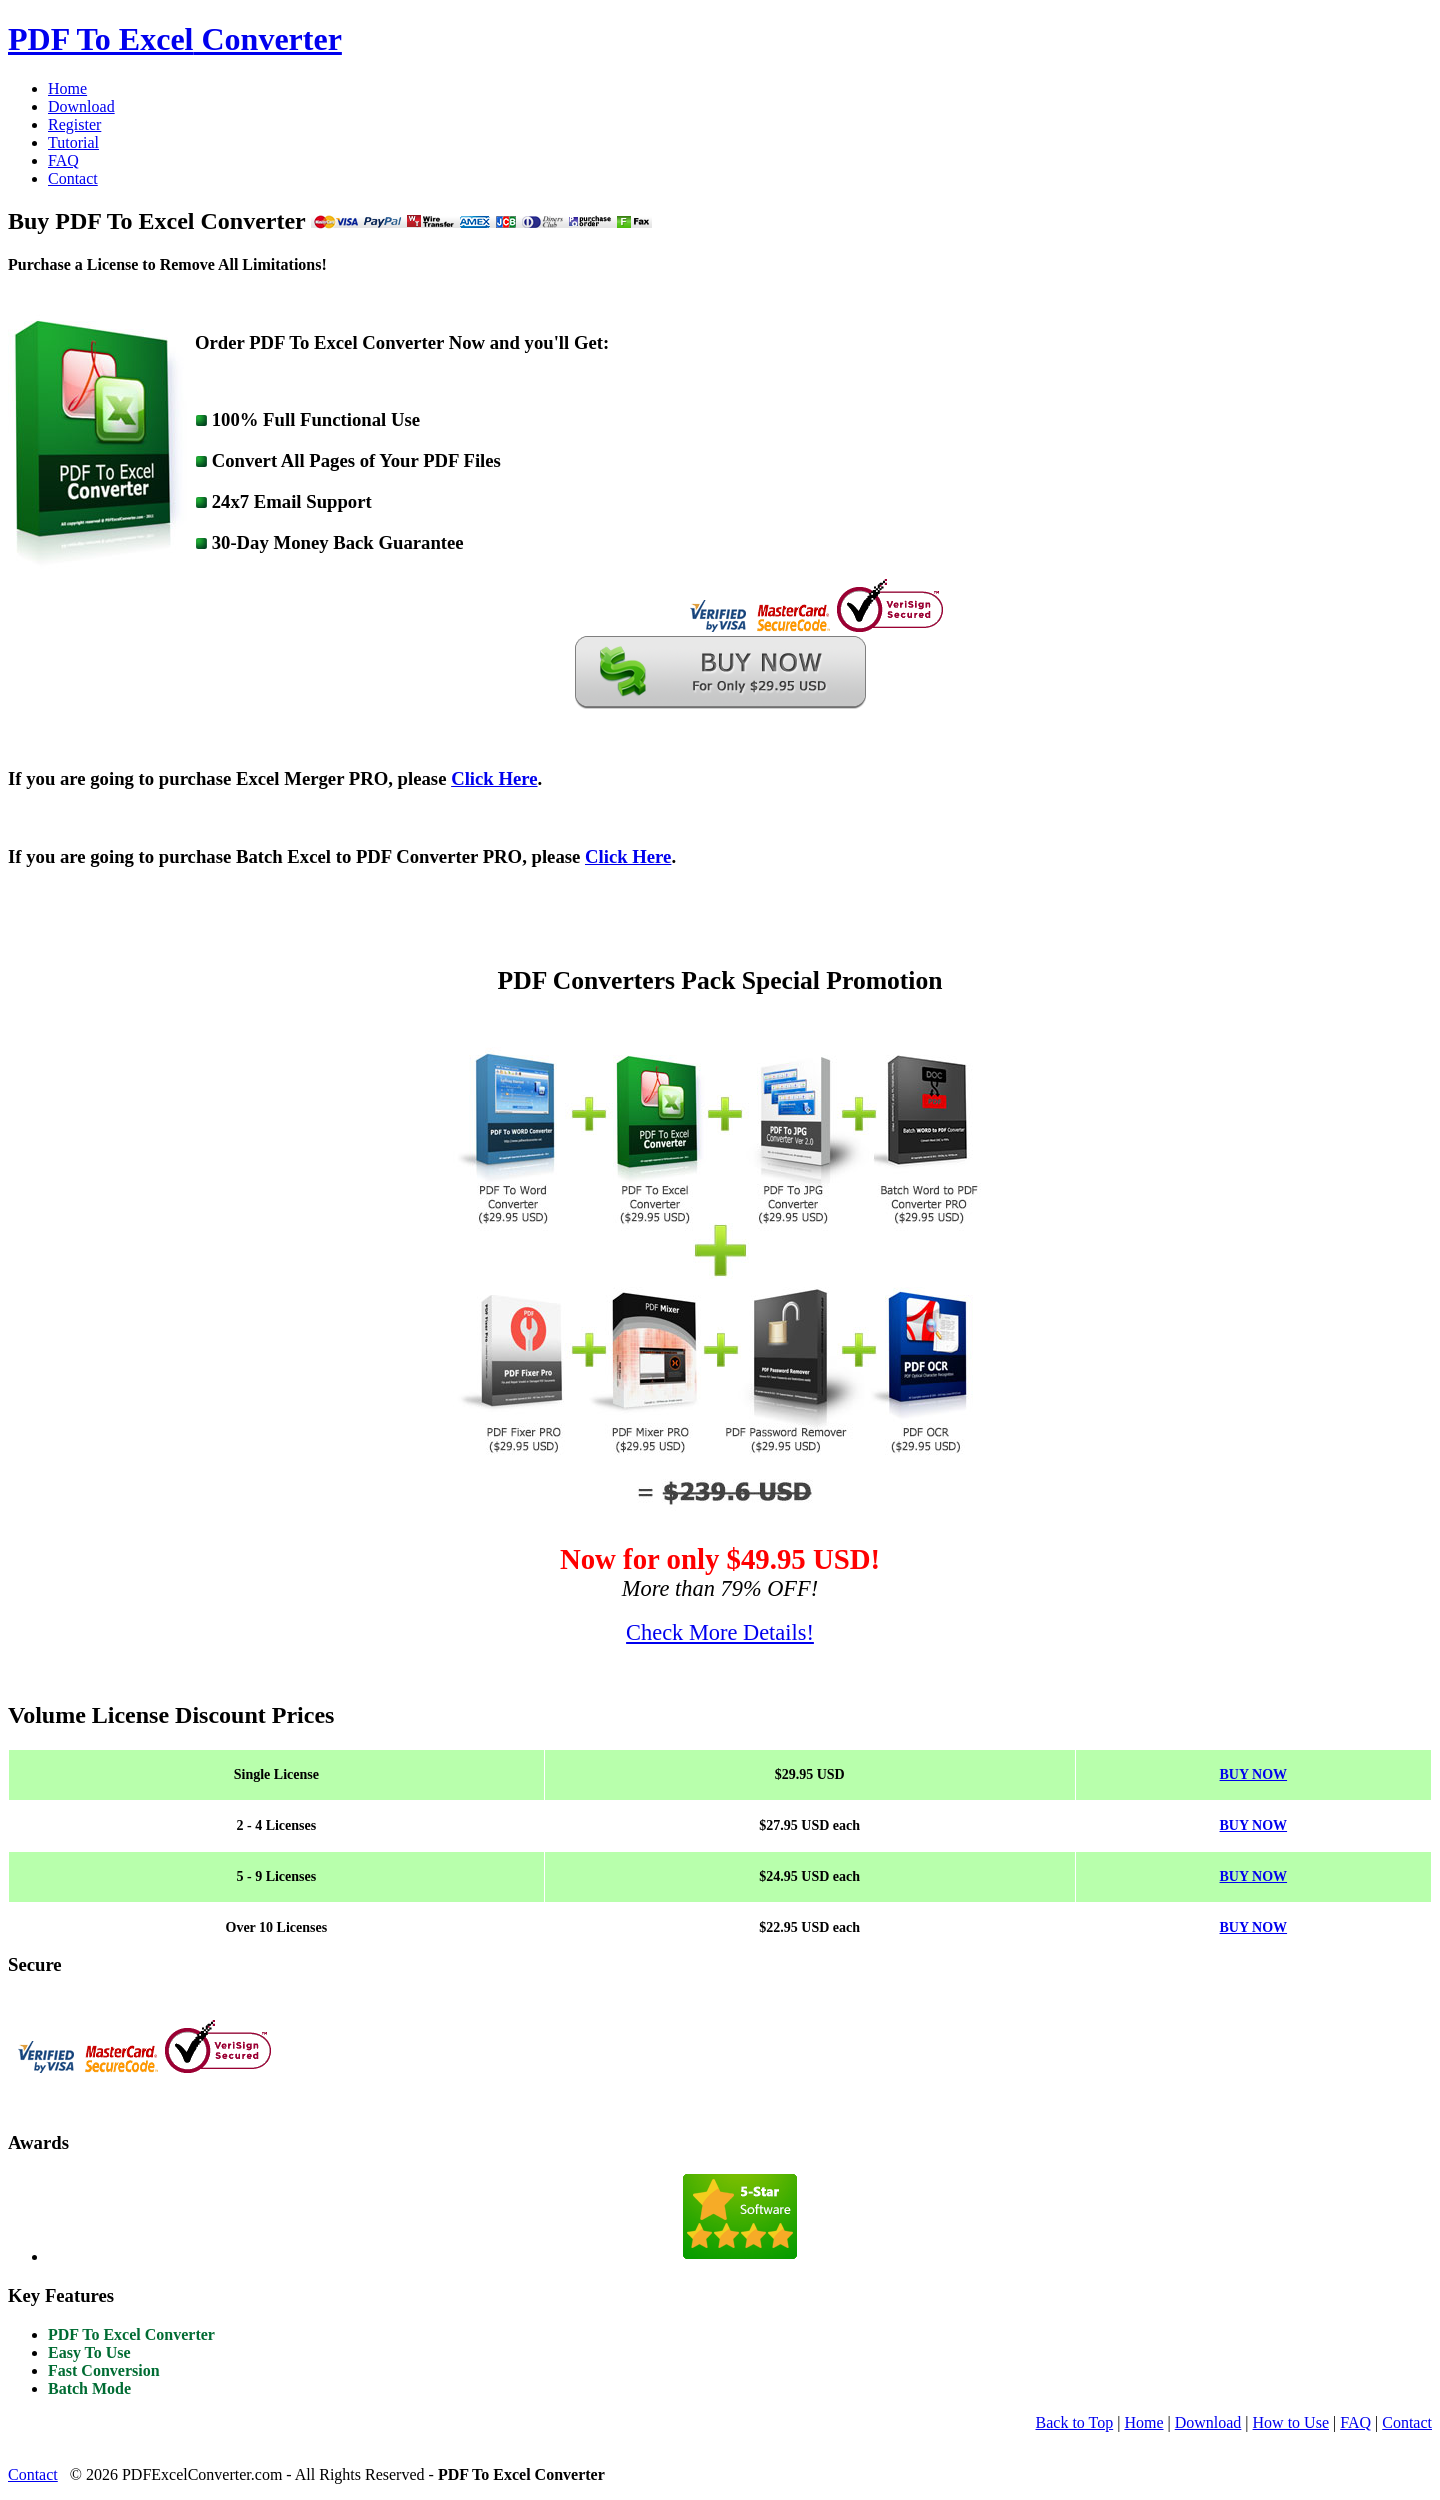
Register (74, 124)
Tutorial (73, 142)
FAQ (63, 160)
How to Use (1291, 2422)
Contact (73, 178)
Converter (175, 39)
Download (81, 106)
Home (67, 88)
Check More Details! (720, 1632)
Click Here (494, 778)
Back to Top (1075, 2422)
